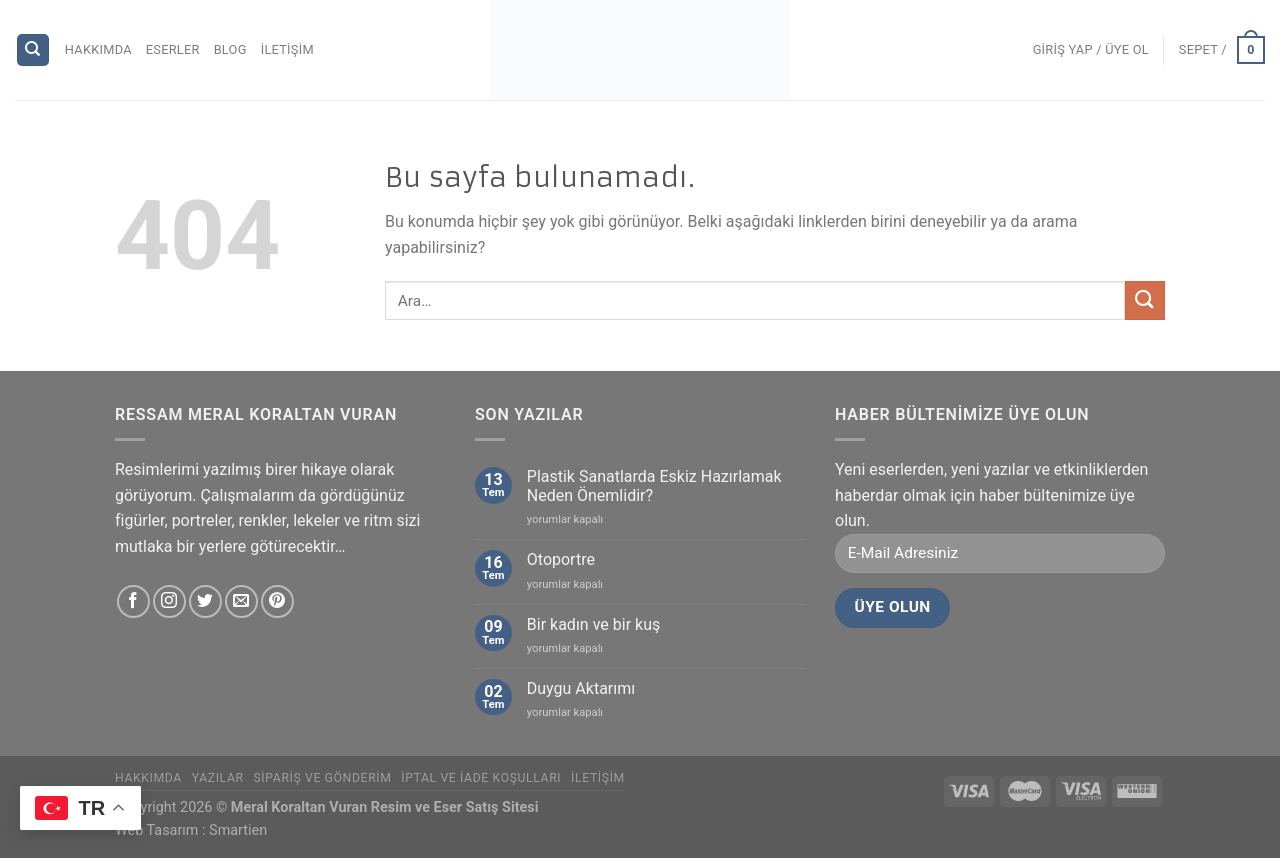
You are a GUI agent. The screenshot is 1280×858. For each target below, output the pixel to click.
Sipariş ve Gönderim (322, 778)
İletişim (287, 49)
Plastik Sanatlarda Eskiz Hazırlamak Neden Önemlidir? (654, 486)
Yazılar (218, 778)
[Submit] (1145, 300)
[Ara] (33, 50)
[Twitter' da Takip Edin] (205, 601)
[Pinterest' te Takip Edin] (277, 601)
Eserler (173, 49)
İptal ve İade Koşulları (481, 778)
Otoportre (561, 559)
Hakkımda (98, 49)
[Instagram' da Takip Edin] (169, 601)
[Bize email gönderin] (241, 601)
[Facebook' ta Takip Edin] (133, 601)
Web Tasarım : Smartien (191, 830)
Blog (230, 49)
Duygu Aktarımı (581, 688)
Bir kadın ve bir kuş (593, 624)
